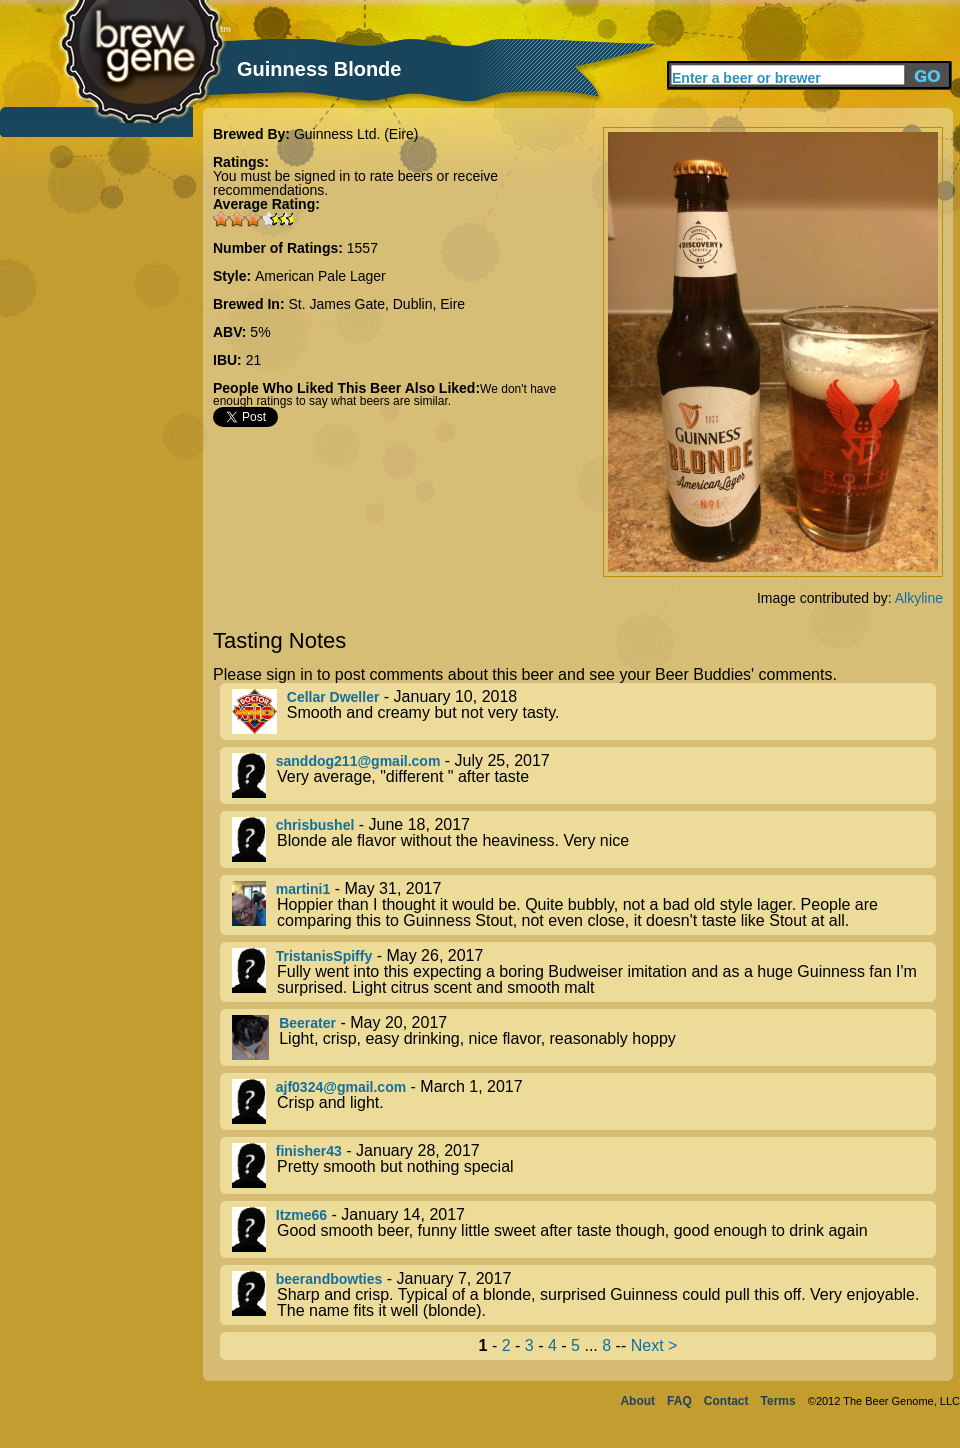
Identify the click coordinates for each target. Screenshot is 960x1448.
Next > (654, 1345)
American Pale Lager (320, 276)
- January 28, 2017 (584, 1165)
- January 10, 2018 (584, 711)
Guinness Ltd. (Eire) (356, 134)
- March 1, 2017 (584, 1101)
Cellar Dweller (333, 697)
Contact (726, 1401)
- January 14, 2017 (584, 1229)
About (637, 1401)
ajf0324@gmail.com (341, 1087)
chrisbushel (315, 825)
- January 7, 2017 (584, 1295)
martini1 (303, 889)
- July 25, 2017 (584, 775)
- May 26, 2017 (584, 972)
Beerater (307, 1023)
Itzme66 (301, 1215)
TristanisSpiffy (324, 956)
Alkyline (919, 598)
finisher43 (309, 1151)
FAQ (679, 1401)
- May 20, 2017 (584, 1037)
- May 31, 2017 (584, 905)
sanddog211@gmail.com (358, 761)
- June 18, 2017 (584, 839)
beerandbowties (329, 1279)
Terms (778, 1401)
